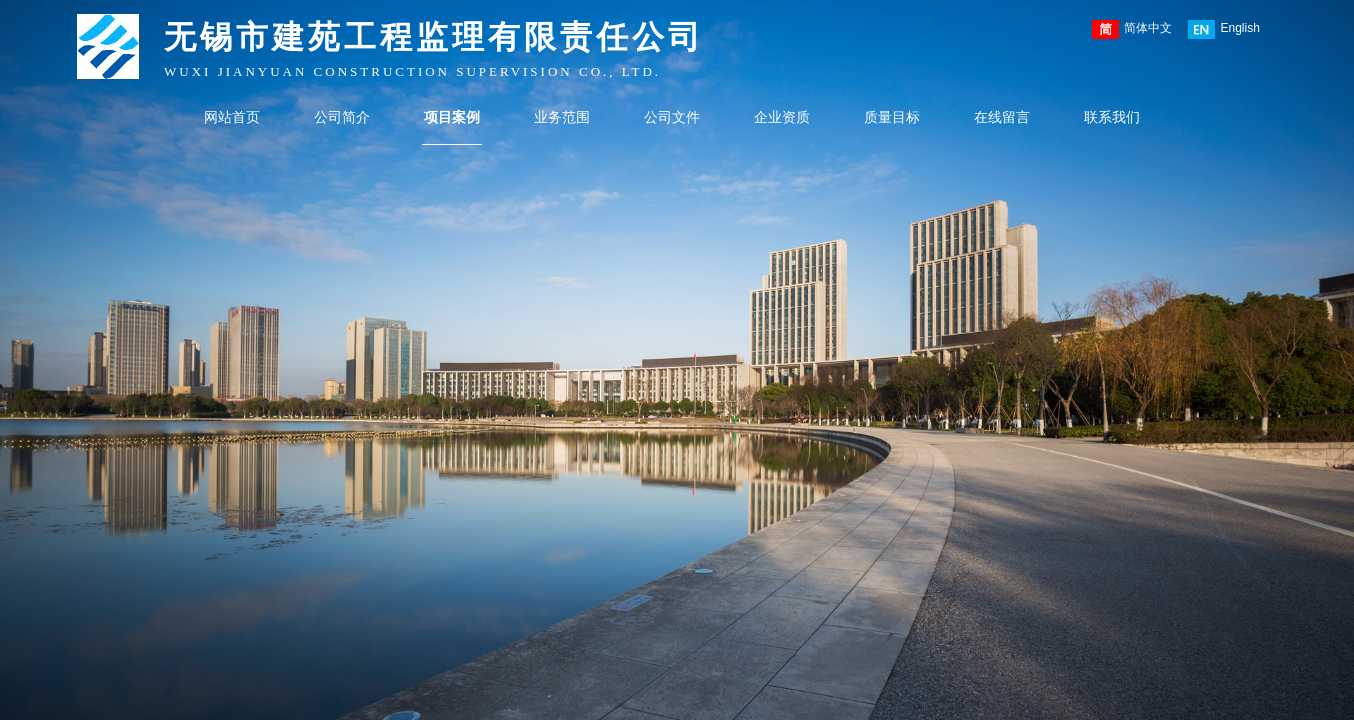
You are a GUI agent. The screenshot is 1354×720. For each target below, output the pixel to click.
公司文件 (672, 117)
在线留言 (1002, 117)
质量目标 (892, 117)
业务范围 (562, 117)
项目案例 (452, 117)
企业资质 (782, 117)
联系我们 (1112, 117)
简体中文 (1132, 29)
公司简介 (342, 117)
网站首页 (232, 117)
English (1223, 29)
